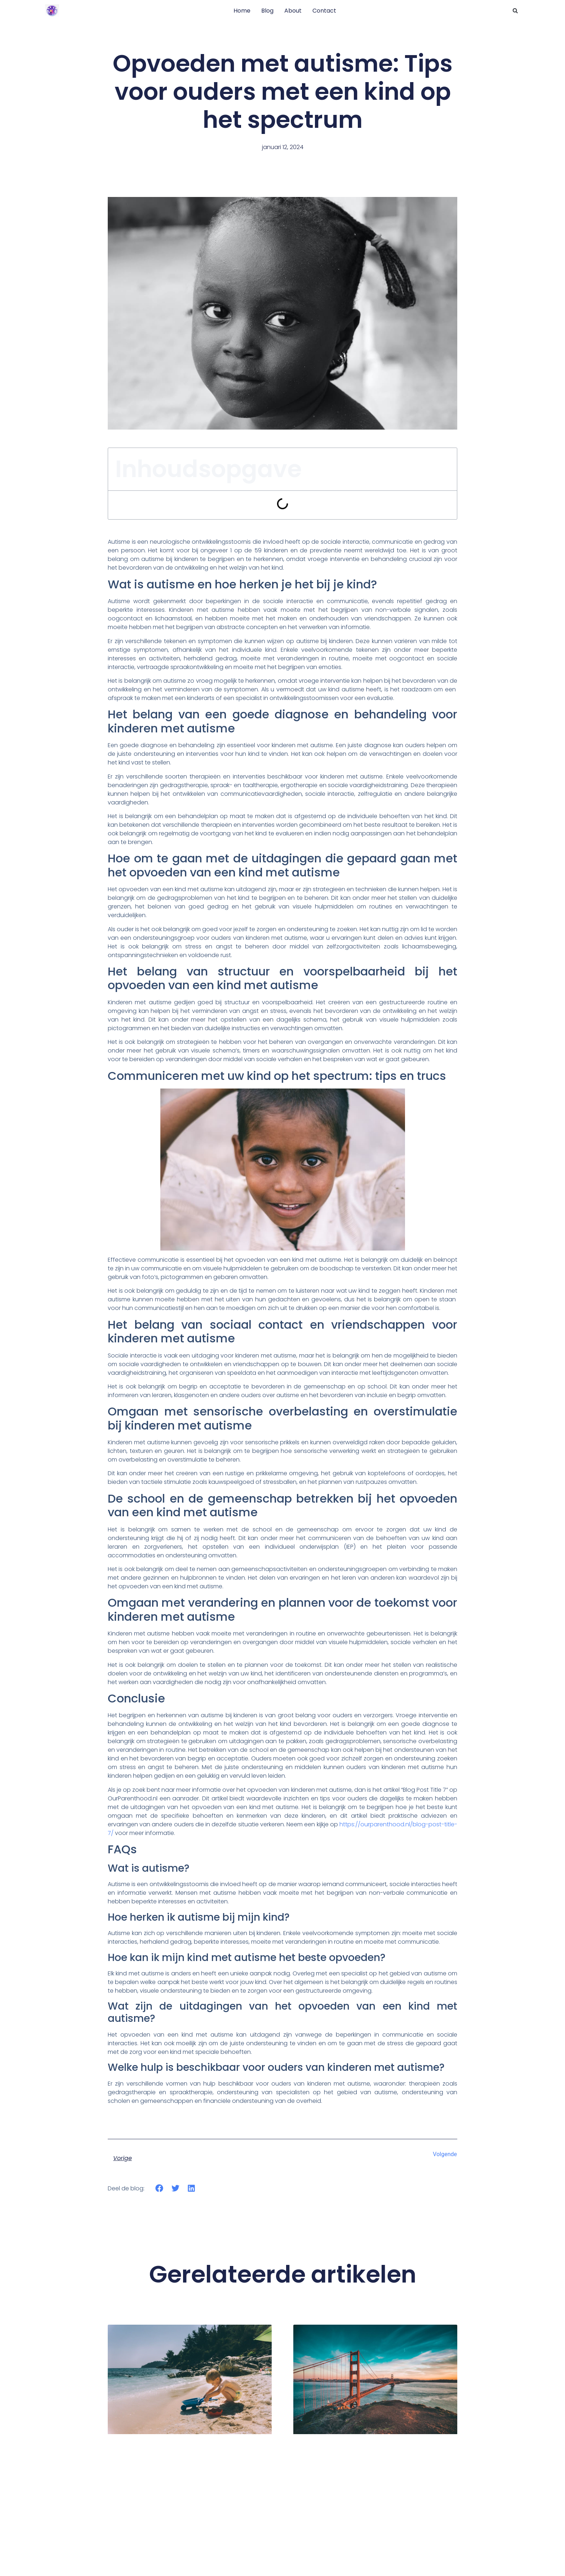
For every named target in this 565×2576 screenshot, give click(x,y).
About (293, 10)
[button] (515, 10)
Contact (324, 10)
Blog (267, 10)
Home (241, 10)
